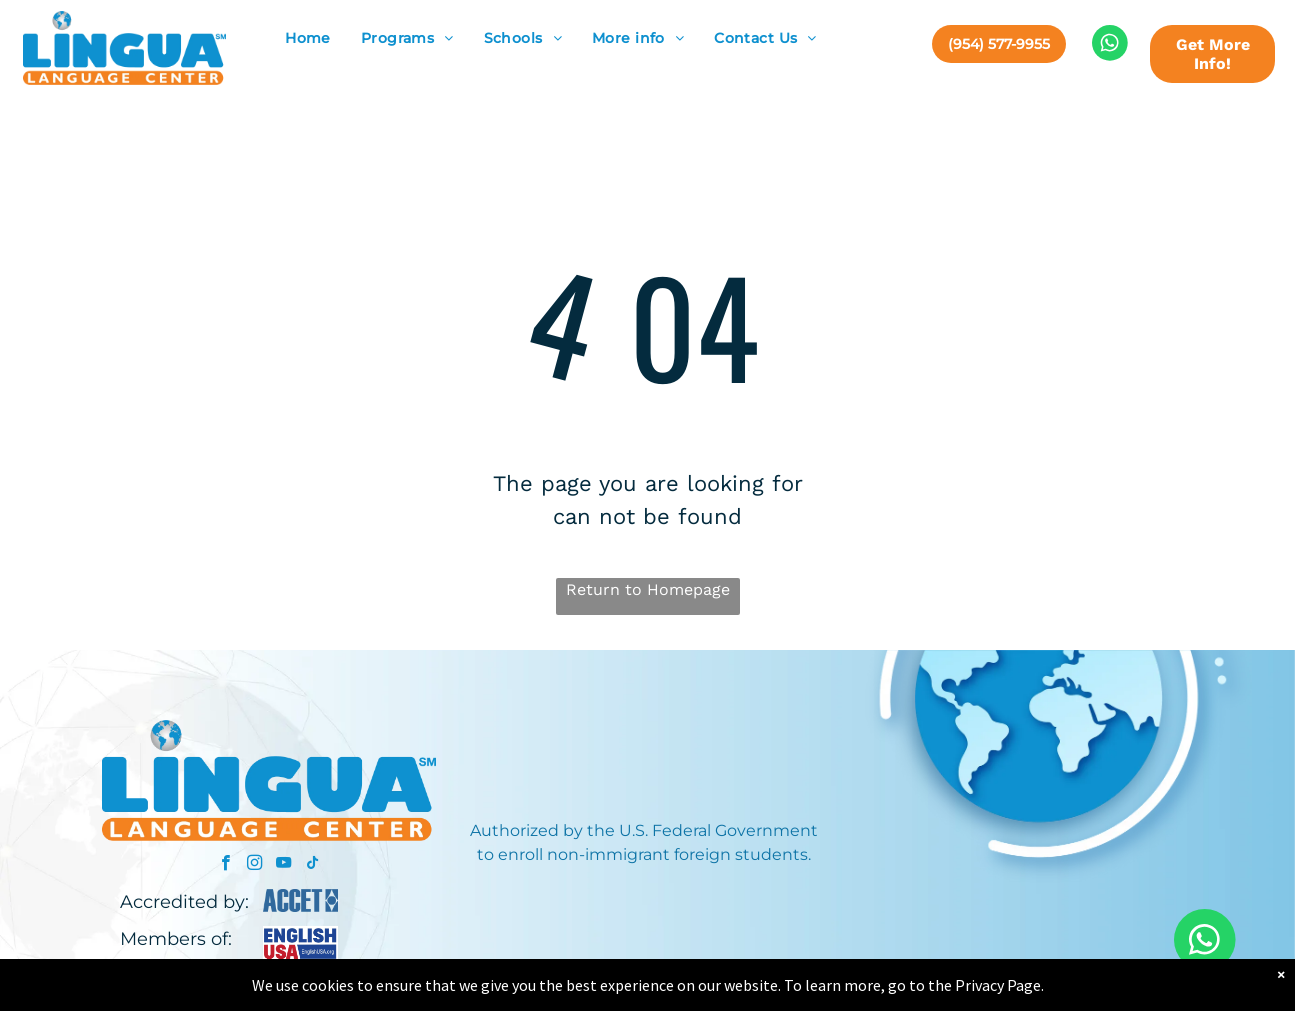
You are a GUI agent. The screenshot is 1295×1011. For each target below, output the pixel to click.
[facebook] (225, 865)
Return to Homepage (648, 589)
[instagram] (254, 865)
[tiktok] (312, 865)
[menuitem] (308, 38)
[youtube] (283, 865)
